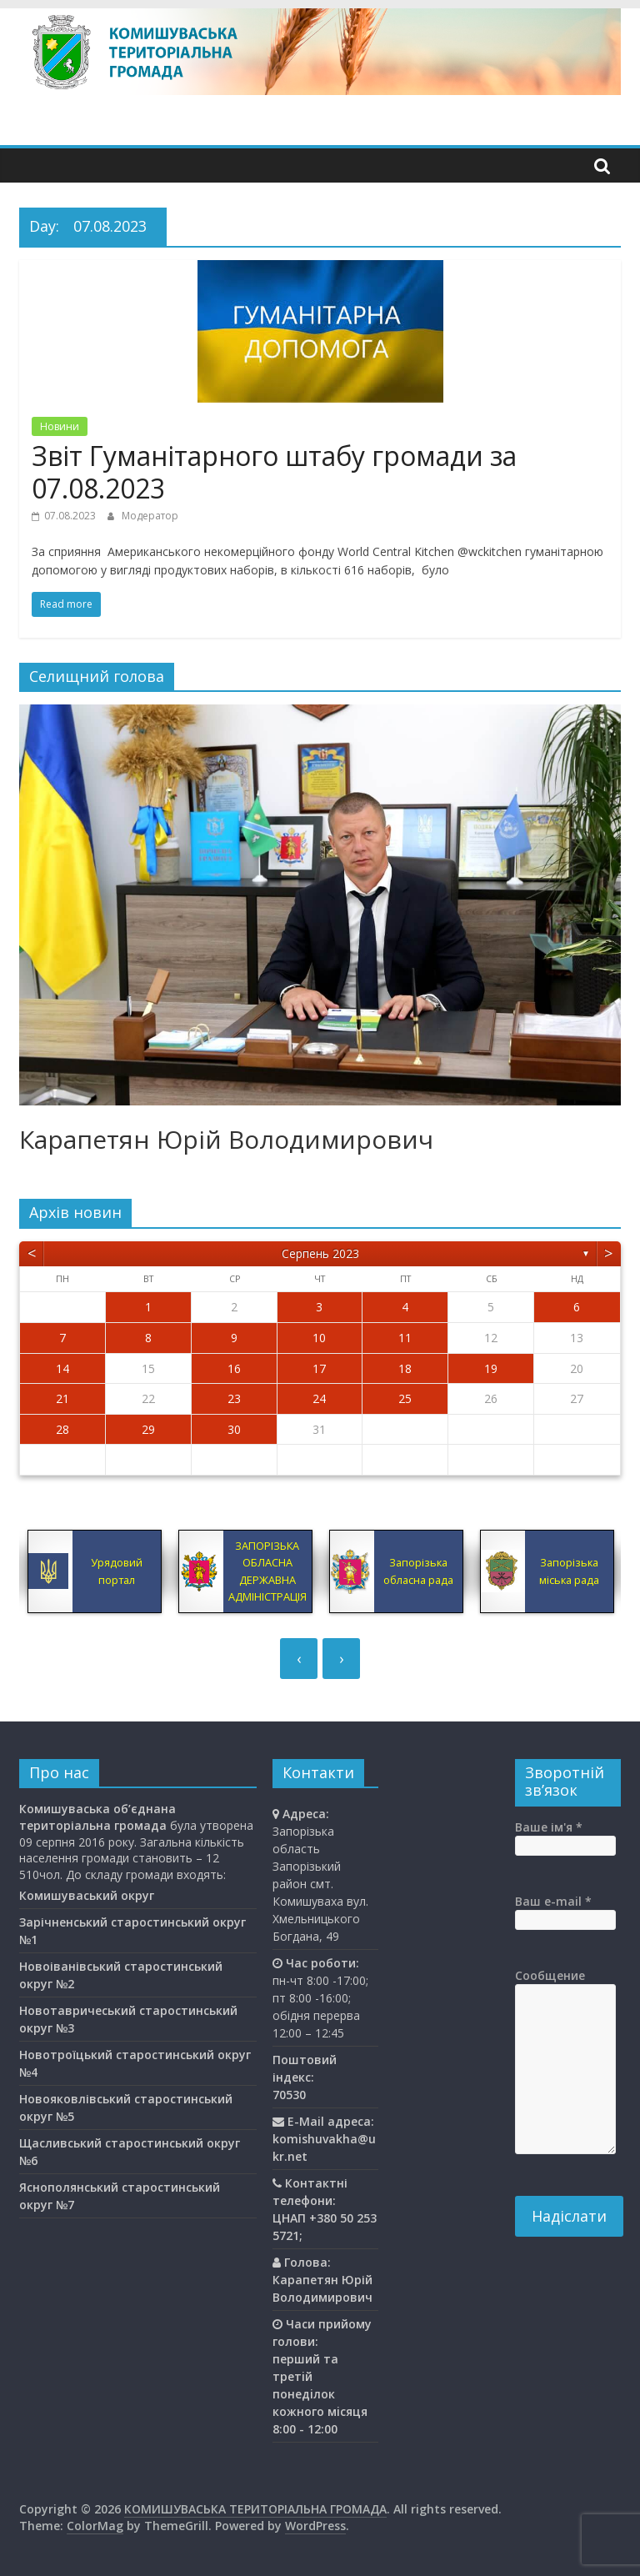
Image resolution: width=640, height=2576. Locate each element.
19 (491, 1368)
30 (234, 1429)
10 (319, 1338)
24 (319, 1398)
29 (148, 1429)
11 (405, 1338)
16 (234, 1368)
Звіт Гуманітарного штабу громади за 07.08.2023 (274, 471)
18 (405, 1368)
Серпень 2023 (320, 1253)
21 (62, 1398)
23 (234, 1398)
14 (62, 1368)
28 (62, 1429)
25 (405, 1398)
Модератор (150, 516)
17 (319, 1368)
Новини (59, 426)
